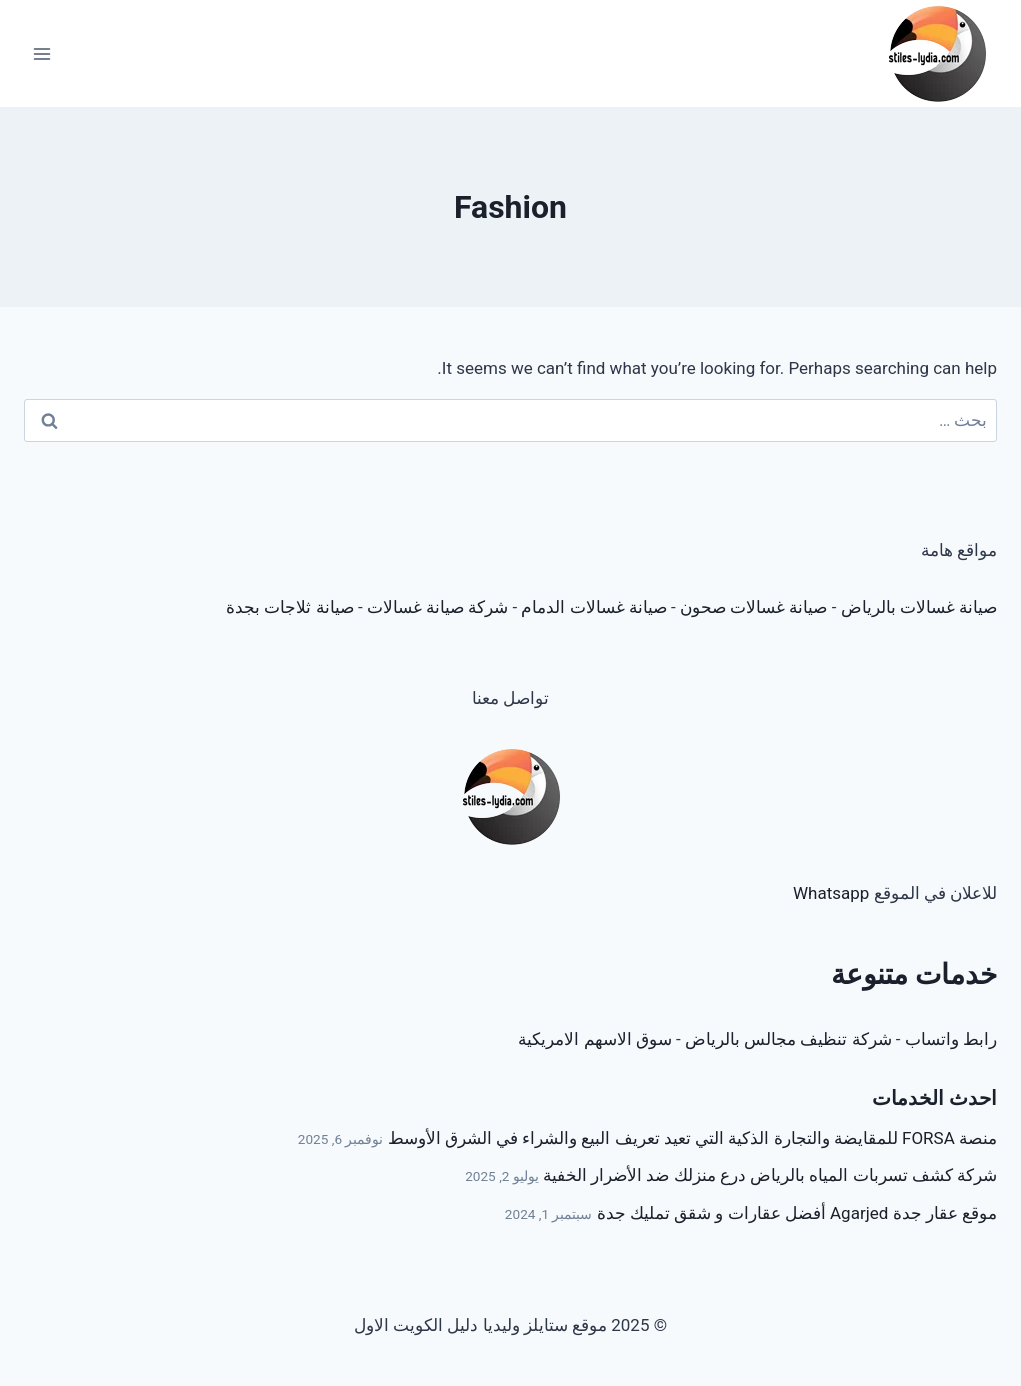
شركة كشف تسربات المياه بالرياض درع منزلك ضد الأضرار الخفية (770, 1175)
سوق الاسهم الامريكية (594, 1039)
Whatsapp (831, 893)
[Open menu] (42, 53)
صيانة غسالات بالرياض (919, 607)
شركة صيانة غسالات (437, 607)
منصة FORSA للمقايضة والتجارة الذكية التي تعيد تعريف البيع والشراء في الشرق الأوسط (692, 1138)
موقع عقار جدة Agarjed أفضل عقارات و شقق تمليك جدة (797, 1213)
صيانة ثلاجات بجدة (289, 607)
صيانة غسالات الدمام (593, 607)
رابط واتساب (951, 1039)
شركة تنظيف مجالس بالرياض (788, 1039)
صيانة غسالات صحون (753, 607)
